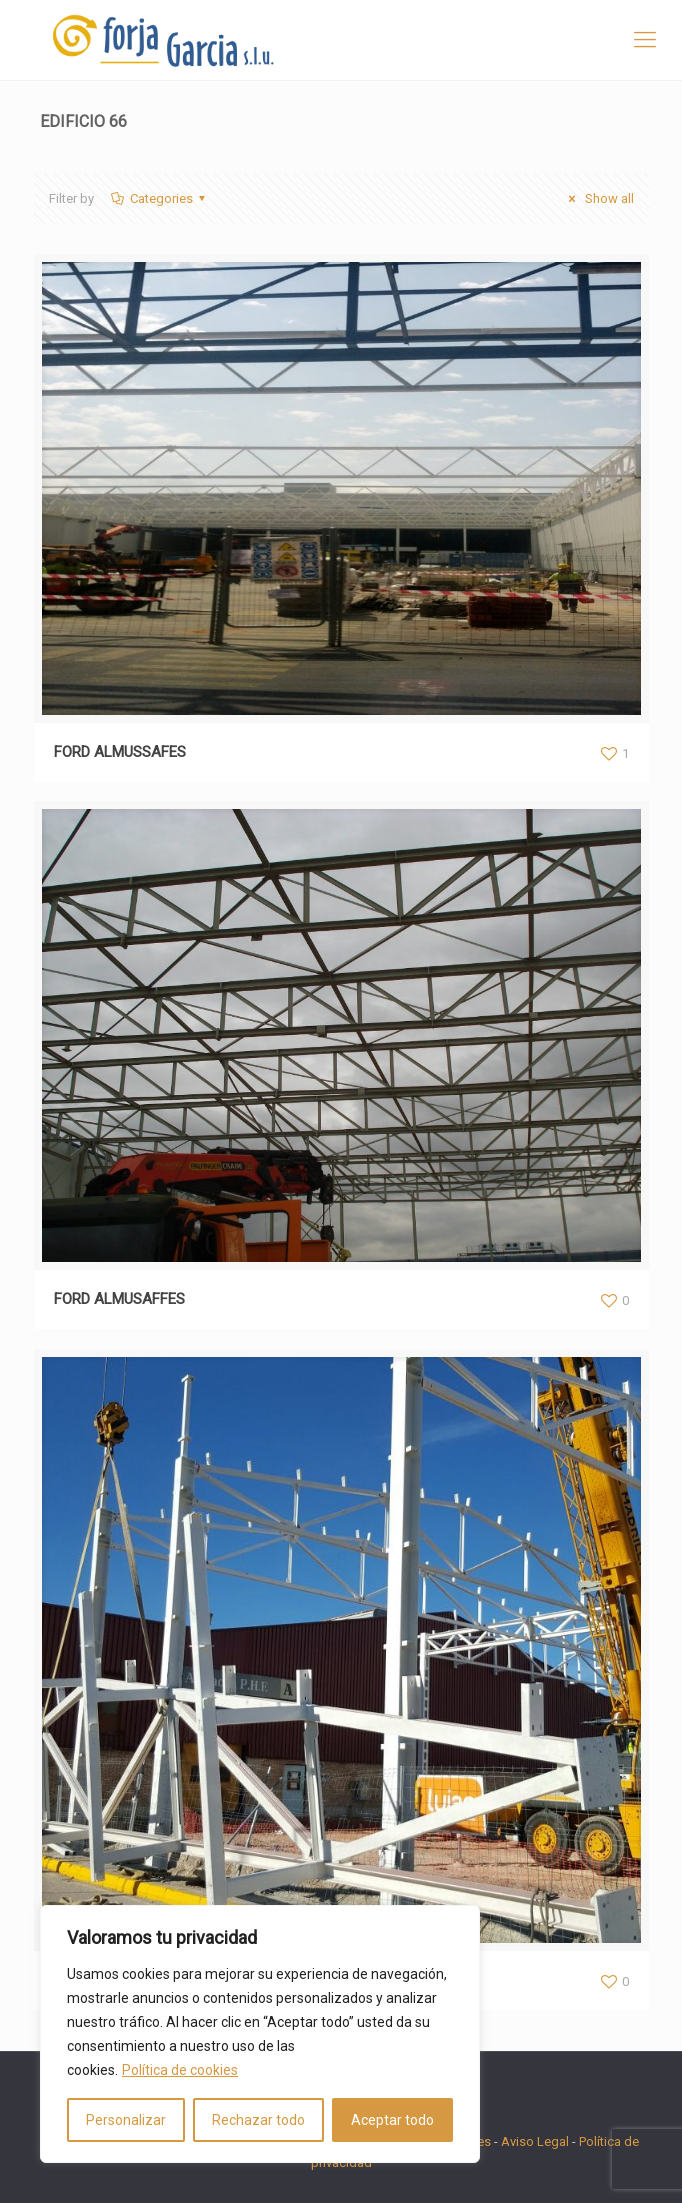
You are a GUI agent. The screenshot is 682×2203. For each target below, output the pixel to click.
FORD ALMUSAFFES (119, 1299)
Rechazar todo (258, 2120)
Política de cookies (180, 2070)
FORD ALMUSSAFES (120, 752)
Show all (598, 198)
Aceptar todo (392, 2120)
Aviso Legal (535, 2141)
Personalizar (126, 2120)
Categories (160, 198)
